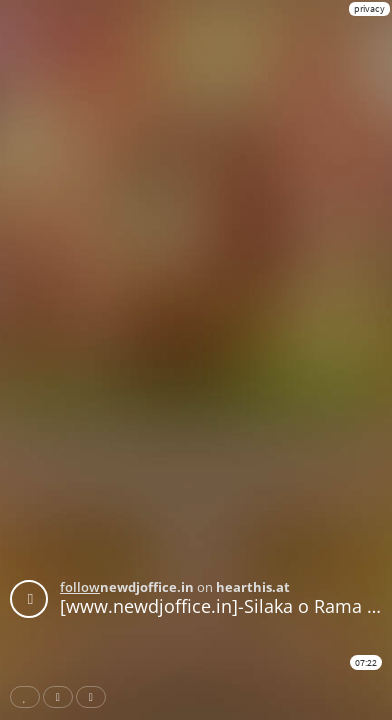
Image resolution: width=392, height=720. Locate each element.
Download (95, 697)
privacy (369, 8)
